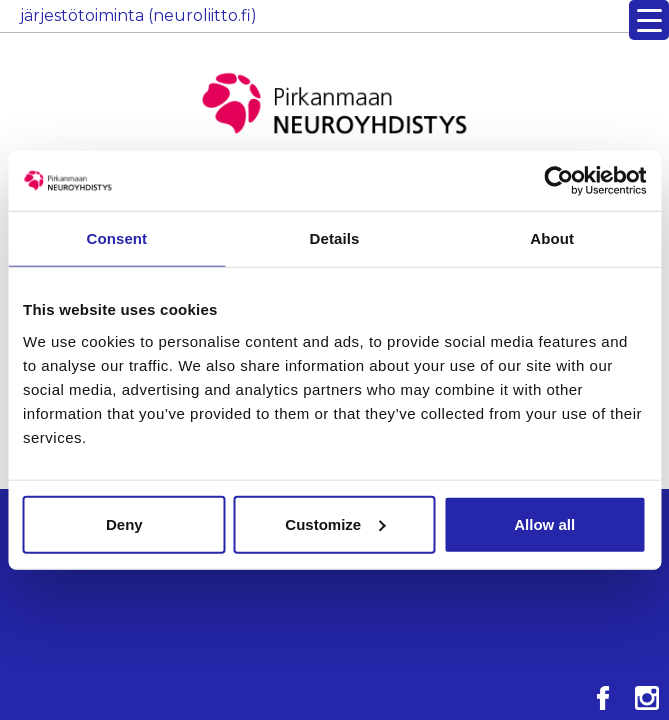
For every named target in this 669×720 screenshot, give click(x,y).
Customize (335, 523)
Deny (124, 523)
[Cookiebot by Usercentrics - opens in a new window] (558, 181)
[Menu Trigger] (649, 20)
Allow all (544, 523)
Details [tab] (335, 238)
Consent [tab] (116, 238)
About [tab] (552, 238)
